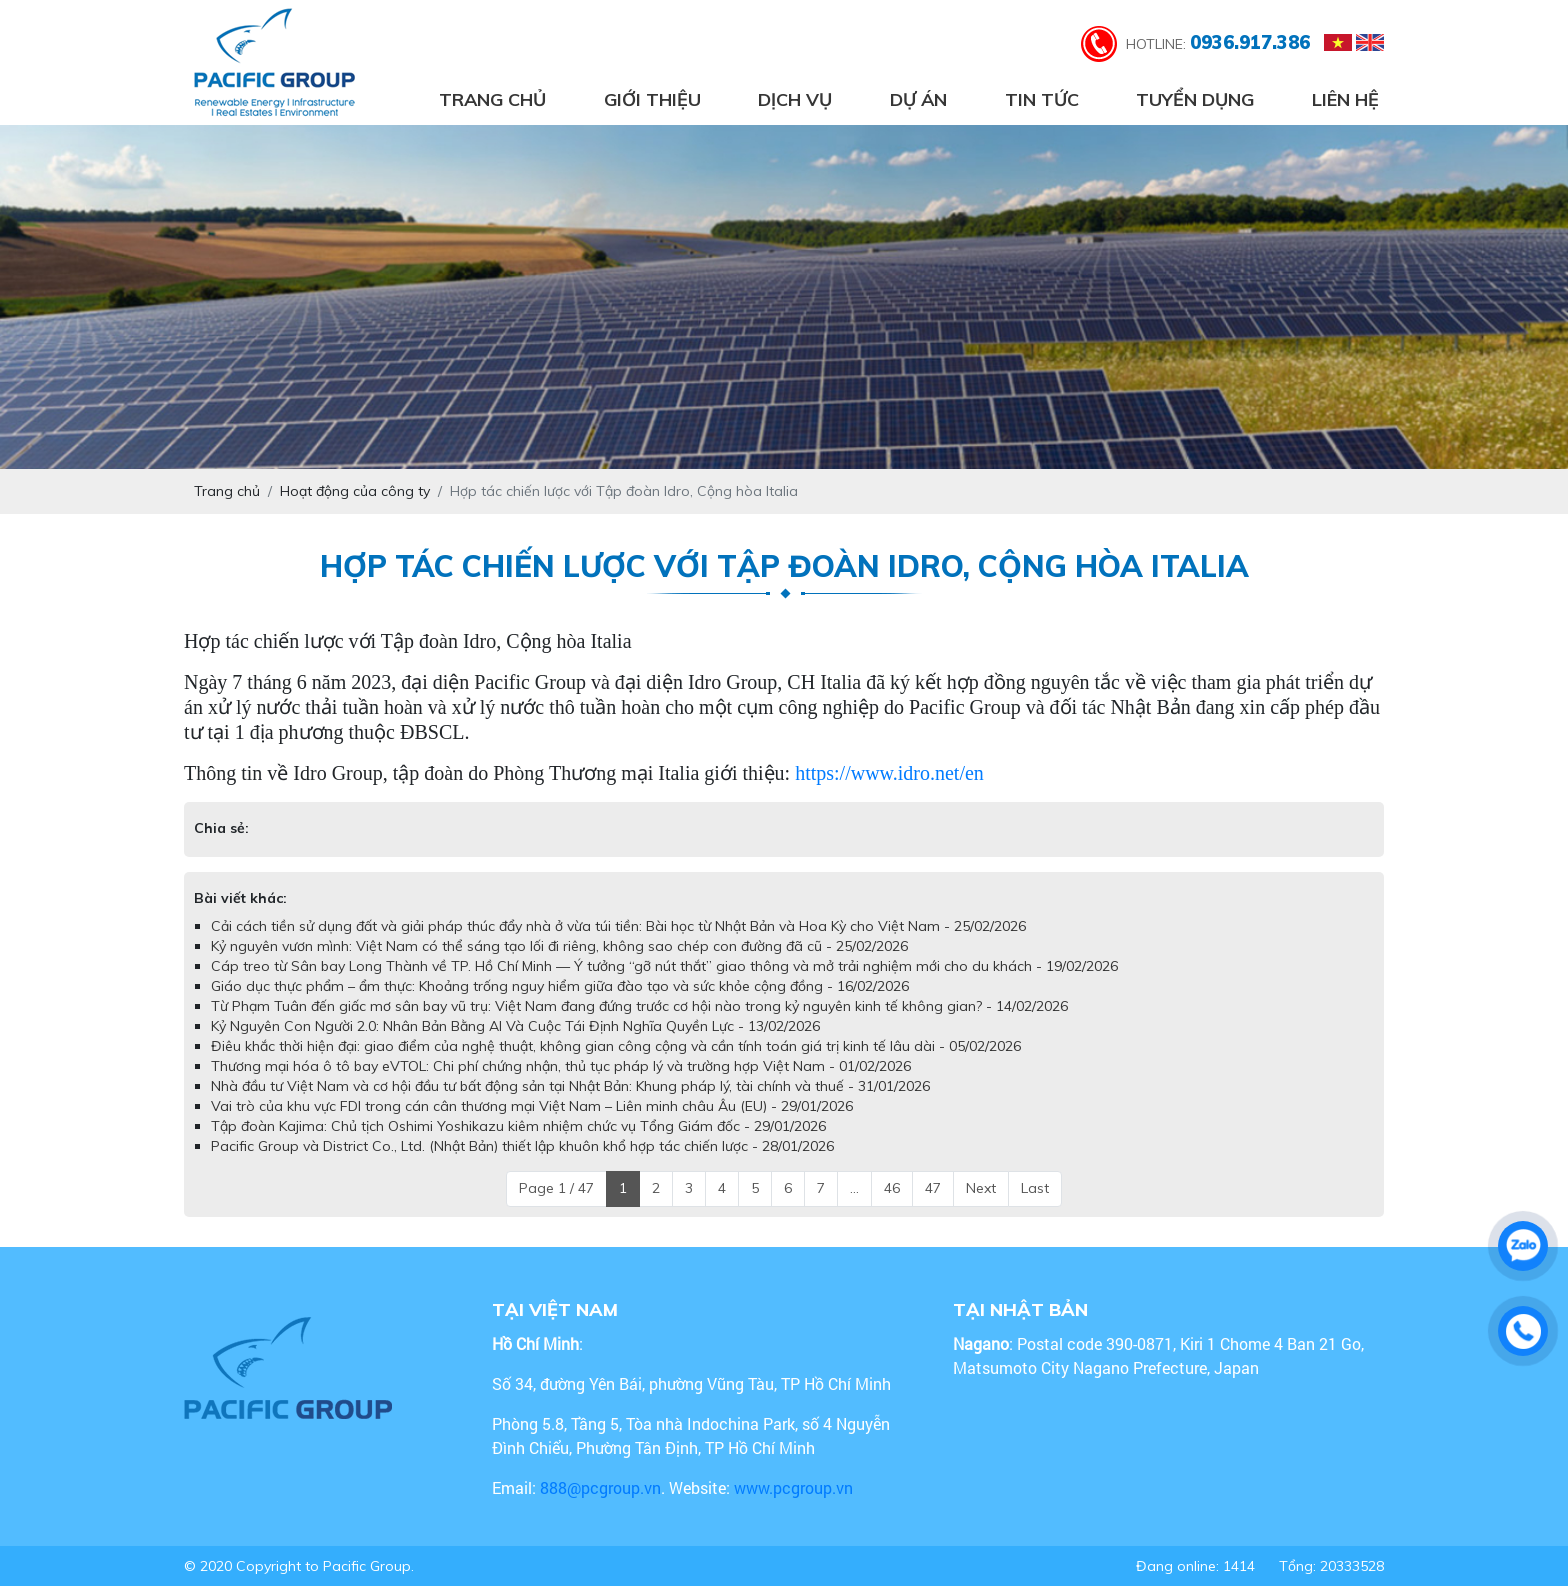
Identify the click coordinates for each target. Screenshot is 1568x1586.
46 (892, 1188)
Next (981, 1188)
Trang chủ (492, 99)
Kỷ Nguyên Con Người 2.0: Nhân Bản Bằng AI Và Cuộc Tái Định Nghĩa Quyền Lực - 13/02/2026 (515, 1026)
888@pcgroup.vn (600, 1487)
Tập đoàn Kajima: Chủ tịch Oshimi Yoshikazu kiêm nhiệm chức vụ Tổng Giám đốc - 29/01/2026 (518, 1126)
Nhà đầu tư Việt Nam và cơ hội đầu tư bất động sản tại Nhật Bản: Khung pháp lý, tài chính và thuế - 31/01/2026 (570, 1086)
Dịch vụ (795, 99)
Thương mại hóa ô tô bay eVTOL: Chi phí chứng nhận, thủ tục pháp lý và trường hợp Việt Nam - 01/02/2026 (561, 1066)
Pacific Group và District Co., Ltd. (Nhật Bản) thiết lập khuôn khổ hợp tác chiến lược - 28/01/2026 (522, 1146)
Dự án (918, 99)
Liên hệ (1345, 99)
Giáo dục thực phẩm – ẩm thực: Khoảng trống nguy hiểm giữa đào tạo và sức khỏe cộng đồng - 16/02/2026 (560, 986)
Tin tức (1042, 99)
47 (933, 1188)
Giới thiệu (652, 99)
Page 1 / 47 (556, 1188)
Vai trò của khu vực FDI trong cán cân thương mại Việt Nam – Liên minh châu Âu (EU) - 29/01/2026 (532, 1106)
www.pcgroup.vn (795, 1487)
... (854, 1188)
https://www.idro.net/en (889, 773)
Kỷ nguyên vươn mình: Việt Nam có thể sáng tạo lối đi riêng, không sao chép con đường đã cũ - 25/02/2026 (559, 946)
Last (1035, 1188)
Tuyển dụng (1195, 99)
